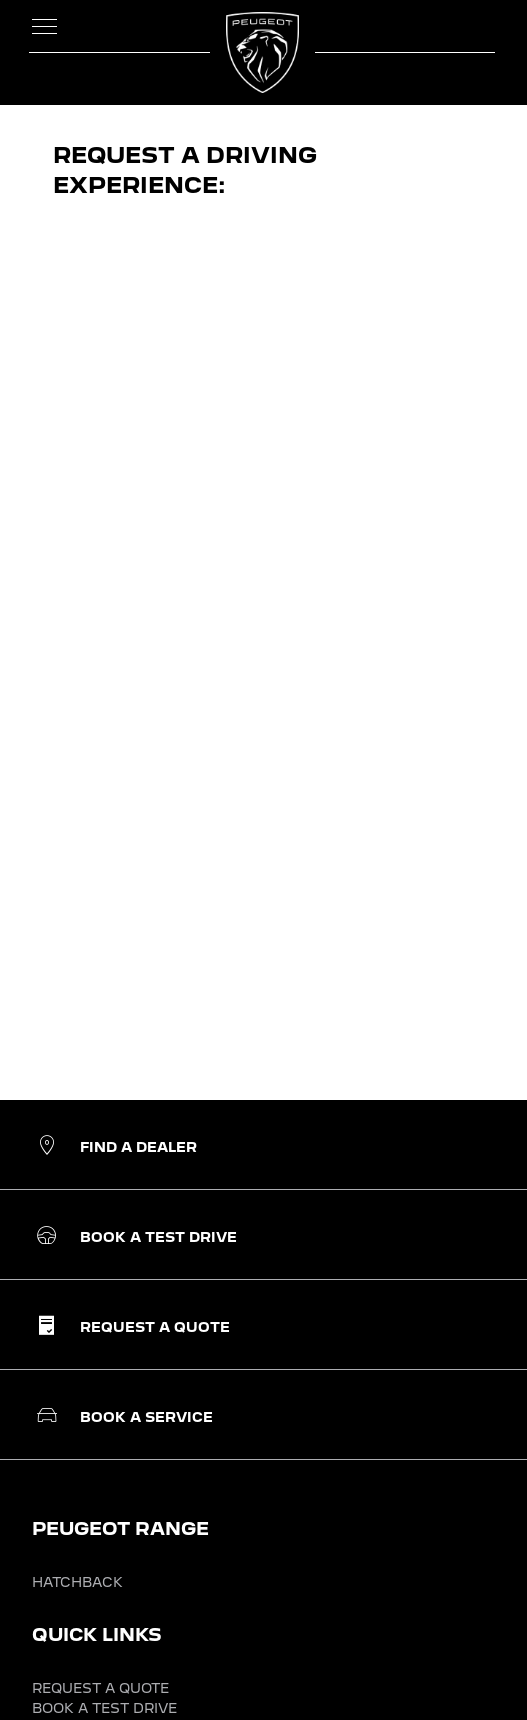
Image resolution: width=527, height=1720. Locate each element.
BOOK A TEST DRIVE (104, 1708)
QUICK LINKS (97, 1634)
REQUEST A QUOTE (100, 1688)
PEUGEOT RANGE (120, 1528)
